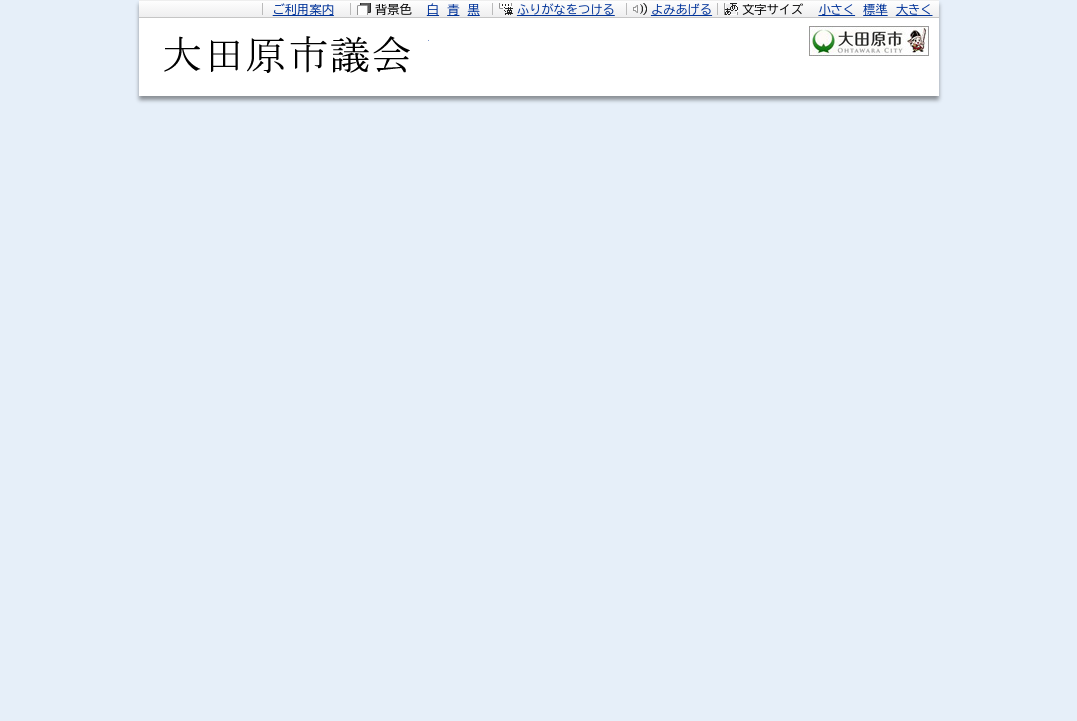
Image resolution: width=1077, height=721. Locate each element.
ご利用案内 (303, 9)
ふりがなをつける (566, 9)
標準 (875, 9)
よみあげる (681, 9)
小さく (836, 9)
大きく (914, 9)
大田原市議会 (284, 61)
